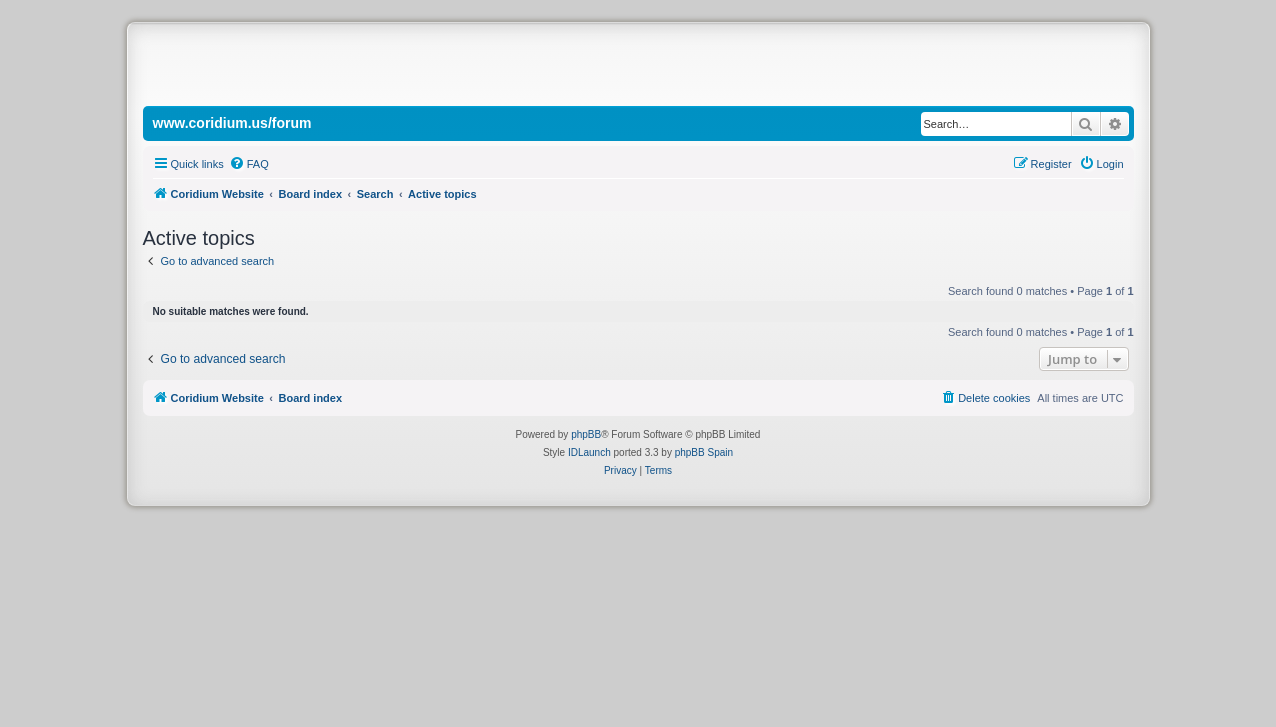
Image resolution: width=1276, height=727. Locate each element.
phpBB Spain (704, 452)
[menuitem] (249, 164)
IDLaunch (589, 452)
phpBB (586, 434)
